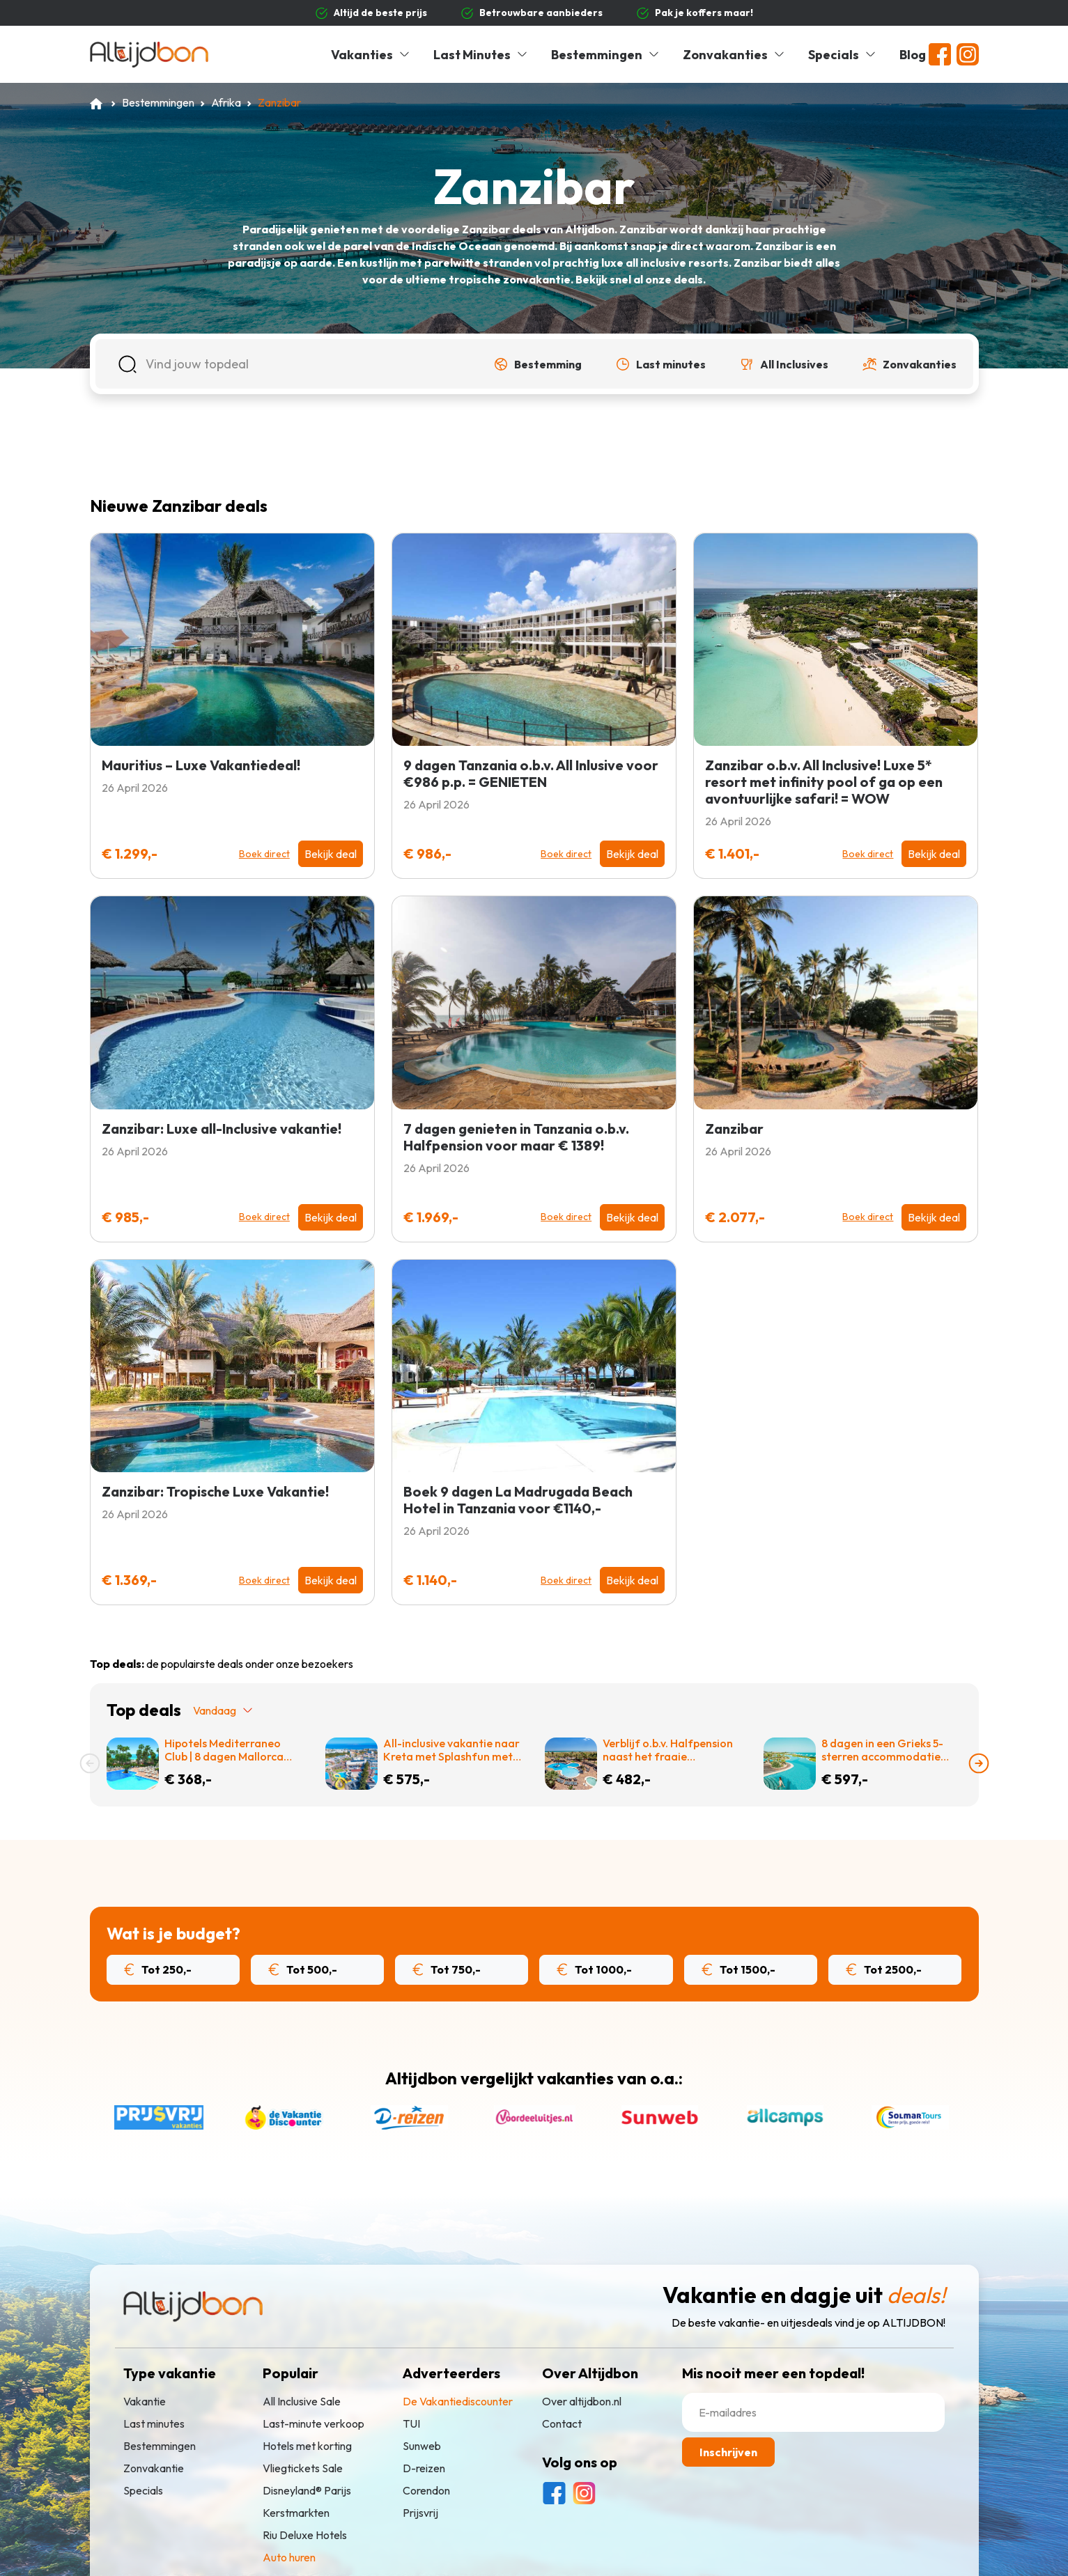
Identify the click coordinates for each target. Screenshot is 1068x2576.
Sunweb (422, 2446)
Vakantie (144, 2401)
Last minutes (154, 2423)
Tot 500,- (302, 1969)
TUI (411, 2423)
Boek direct (264, 854)
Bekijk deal (330, 854)
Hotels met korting (307, 2446)
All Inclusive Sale (302, 2401)
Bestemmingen (605, 55)
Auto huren (289, 2557)
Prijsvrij (420, 2513)
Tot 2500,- (884, 1969)
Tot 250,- (158, 1969)
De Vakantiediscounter (458, 2401)
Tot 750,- (446, 1969)
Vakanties (371, 55)
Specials (842, 55)
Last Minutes (481, 55)
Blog (912, 55)
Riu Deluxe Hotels (305, 2535)
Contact (562, 2423)
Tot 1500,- (738, 1969)
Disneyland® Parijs (307, 2490)
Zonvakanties (734, 55)
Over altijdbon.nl (581, 2401)
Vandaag (223, 1710)
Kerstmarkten (296, 2513)
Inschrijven (728, 2452)
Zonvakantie (153, 2468)
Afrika (226, 102)
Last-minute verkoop (313, 2423)
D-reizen (424, 2468)
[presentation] (90, 1763)
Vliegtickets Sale (303, 2468)
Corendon (426, 2490)
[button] (537, 364)
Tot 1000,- (594, 1969)
